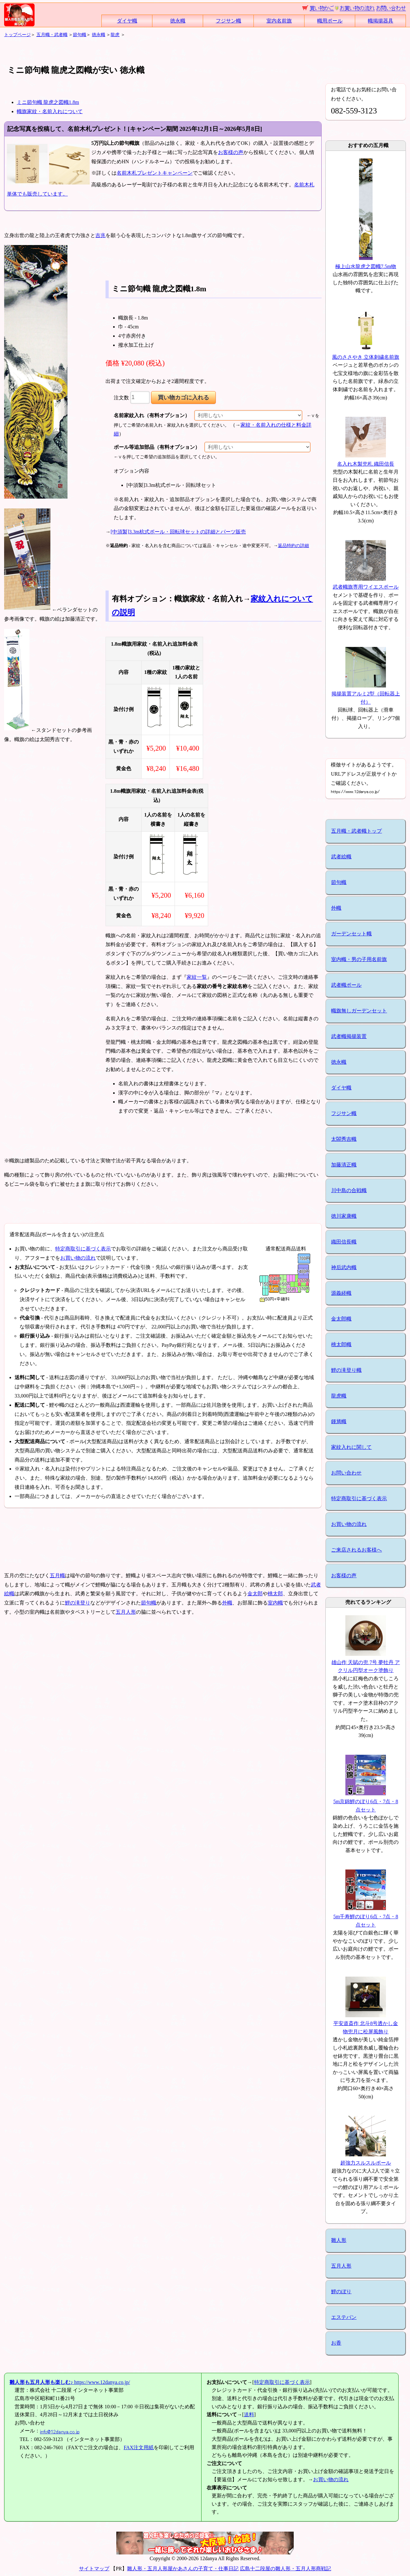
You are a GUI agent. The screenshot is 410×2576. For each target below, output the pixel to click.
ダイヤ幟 (127, 20)
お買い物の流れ (78, 1258)
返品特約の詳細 (293, 545)
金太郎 (255, 1593)
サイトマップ (94, 2568)
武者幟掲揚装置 (349, 1036)
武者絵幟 (341, 856)
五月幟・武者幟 (51, 34)
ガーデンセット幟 (351, 933)
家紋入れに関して (351, 1447)
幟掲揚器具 (380, 20)
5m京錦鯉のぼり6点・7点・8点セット (365, 1801)
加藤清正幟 (343, 1164)
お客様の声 (230, 152)
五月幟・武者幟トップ (356, 831)
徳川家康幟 (343, 1216)
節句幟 (79, 34)
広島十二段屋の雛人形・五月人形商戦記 (285, 2568)
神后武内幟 (343, 1267)
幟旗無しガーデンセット (359, 1010)
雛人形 (338, 2240)
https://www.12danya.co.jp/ (70, 2382)
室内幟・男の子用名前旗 (359, 959)
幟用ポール (330, 20)
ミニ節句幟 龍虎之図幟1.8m (48, 102)
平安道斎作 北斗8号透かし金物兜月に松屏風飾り (365, 2023)
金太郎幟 (341, 1318)
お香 (336, 2343)
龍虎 (115, 34)
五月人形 (126, 1612)
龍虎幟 (338, 1395)
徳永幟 (177, 20)
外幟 (227, 1602)
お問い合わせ (346, 1472)
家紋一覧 (197, 977)
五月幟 (57, 1575)
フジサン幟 (228, 20)
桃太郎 (275, 1593)
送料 (249, 2414)
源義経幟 (341, 1293)
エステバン (343, 2317)
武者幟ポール (346, 985)
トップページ (17, 34)
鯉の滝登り (77, 1602)
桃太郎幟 (341, 1344)
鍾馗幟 (338, 1421)
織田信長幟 (343, 1241)
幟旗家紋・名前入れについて (50, 111)
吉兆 (100, 235)
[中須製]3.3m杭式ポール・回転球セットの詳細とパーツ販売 (178, 531)
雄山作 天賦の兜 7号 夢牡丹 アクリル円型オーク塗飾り (365, 1662)
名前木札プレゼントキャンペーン (155, 173)
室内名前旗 (279, 20)
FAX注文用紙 (139, 2447)
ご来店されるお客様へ (356, 1550)
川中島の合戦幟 (349, 1190)
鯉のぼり (341, 2291)
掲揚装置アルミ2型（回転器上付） (365, 694)
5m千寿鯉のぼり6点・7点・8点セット (365, 1916)
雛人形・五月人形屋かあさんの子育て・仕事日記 (183, 2568)
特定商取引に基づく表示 (83, 1248)
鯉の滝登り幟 (346, 1370)
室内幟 (275, 1602)
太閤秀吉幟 (343, 1139)
